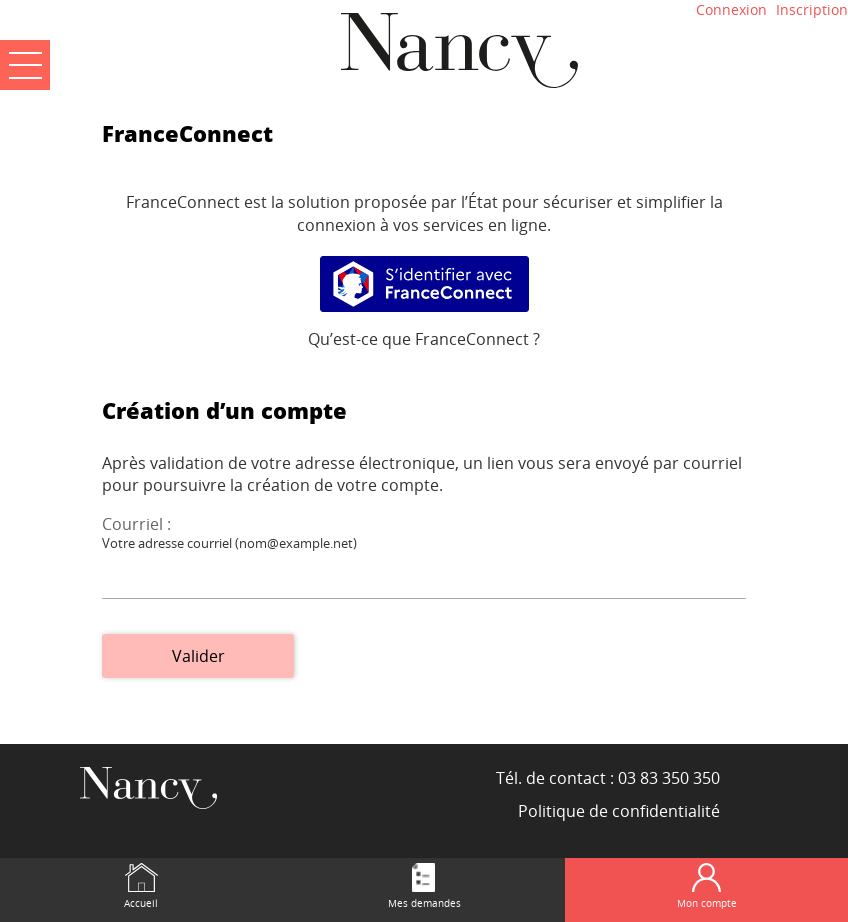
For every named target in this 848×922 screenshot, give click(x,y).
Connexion (731, 9)
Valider (198, 656)
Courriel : (136, 524)
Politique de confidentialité (619, 811)
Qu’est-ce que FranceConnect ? (424, 339)
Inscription (812, 9)
